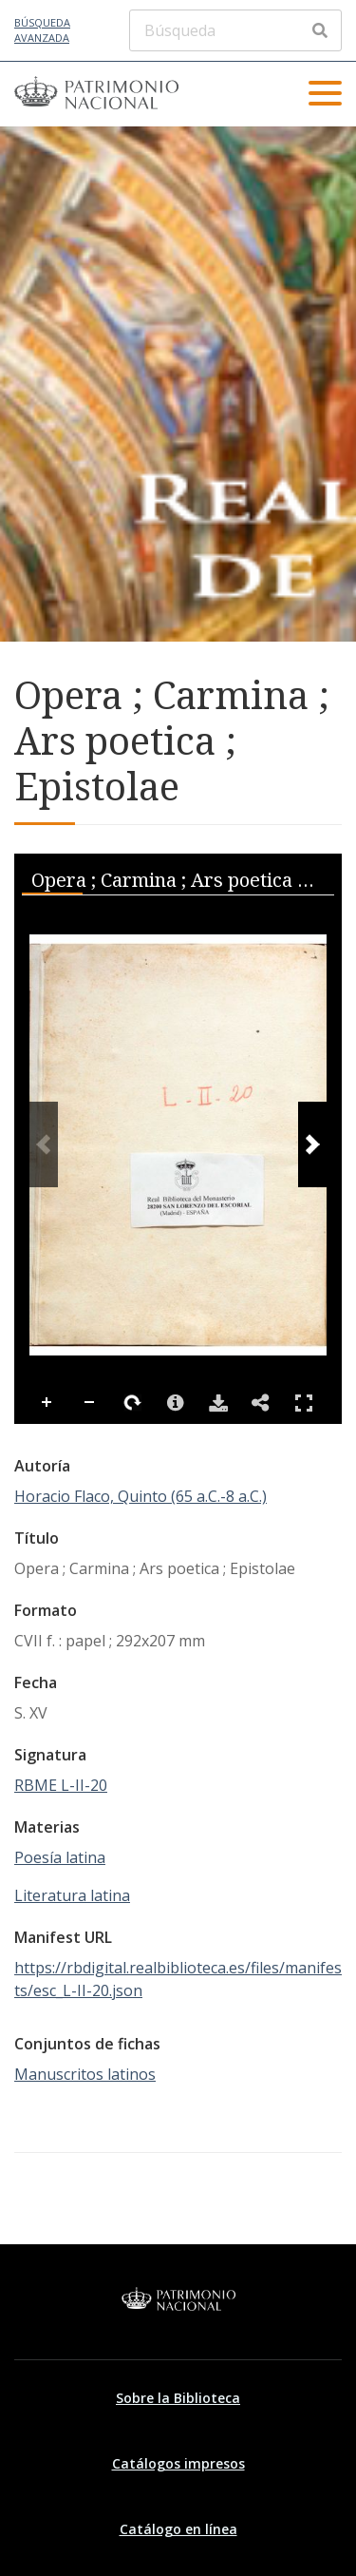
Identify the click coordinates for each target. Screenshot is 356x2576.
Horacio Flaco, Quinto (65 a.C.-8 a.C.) (140, 1496)
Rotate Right (133, 1403)
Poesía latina (59, 1857)
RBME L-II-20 (60, 1785)
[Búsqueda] (235, 30)
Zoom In (47, 1403)
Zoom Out (90, 1403)
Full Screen (304, 1402)
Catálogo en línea (178, 2529)
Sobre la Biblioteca (178, 2398)
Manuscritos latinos (85, 2074)
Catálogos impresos (178, 2463)
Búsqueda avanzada (42, 30)
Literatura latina (72, 1895)
